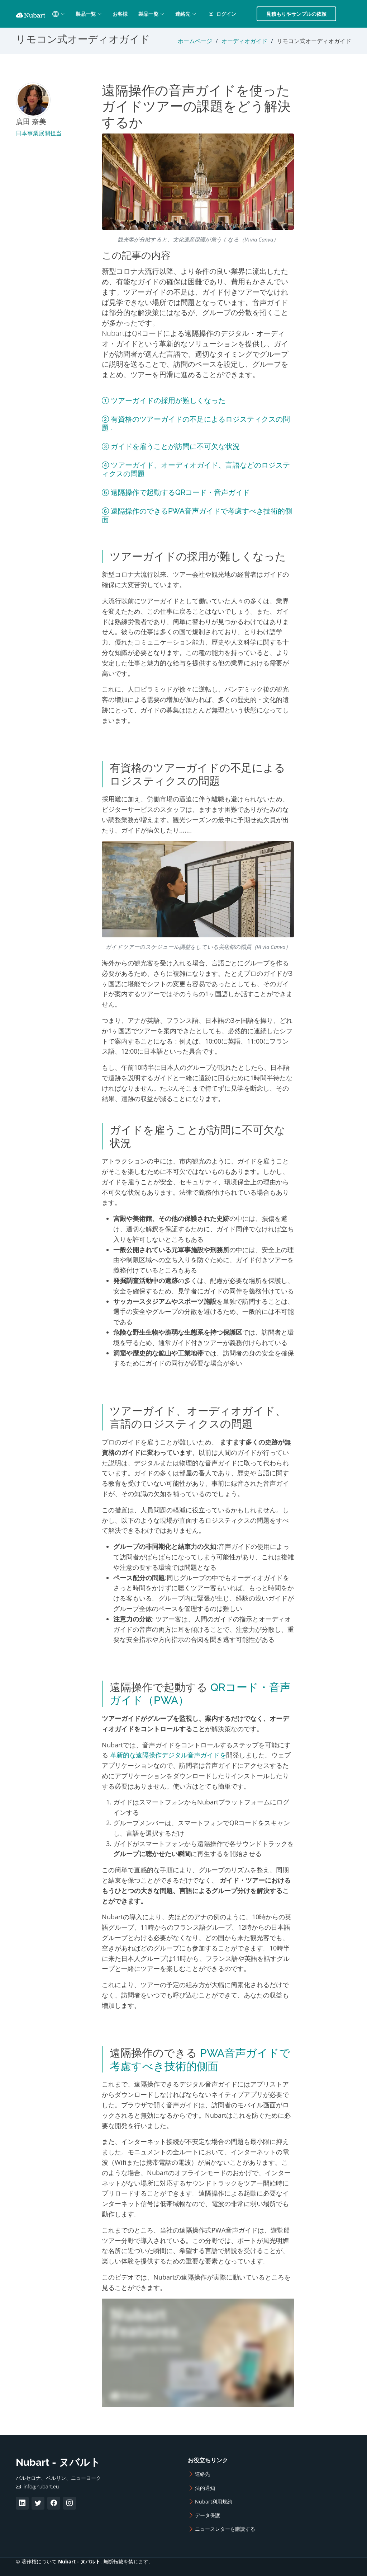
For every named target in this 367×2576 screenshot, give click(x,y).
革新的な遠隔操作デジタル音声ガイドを (168, 1755)
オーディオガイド (244, 41)
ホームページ (195, 41)
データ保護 (207, 2515)
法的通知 (205, 2488)
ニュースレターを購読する (225, 2528)
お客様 (120, 13)
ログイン (222, 13)
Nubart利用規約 (213, 2501)
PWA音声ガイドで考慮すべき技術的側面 (200, 2059)
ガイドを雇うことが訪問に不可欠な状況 (175, 446)
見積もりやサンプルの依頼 (296, 13)
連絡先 (202, 2474)
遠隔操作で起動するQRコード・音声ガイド (180, 492)
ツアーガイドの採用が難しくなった (168, 400)
